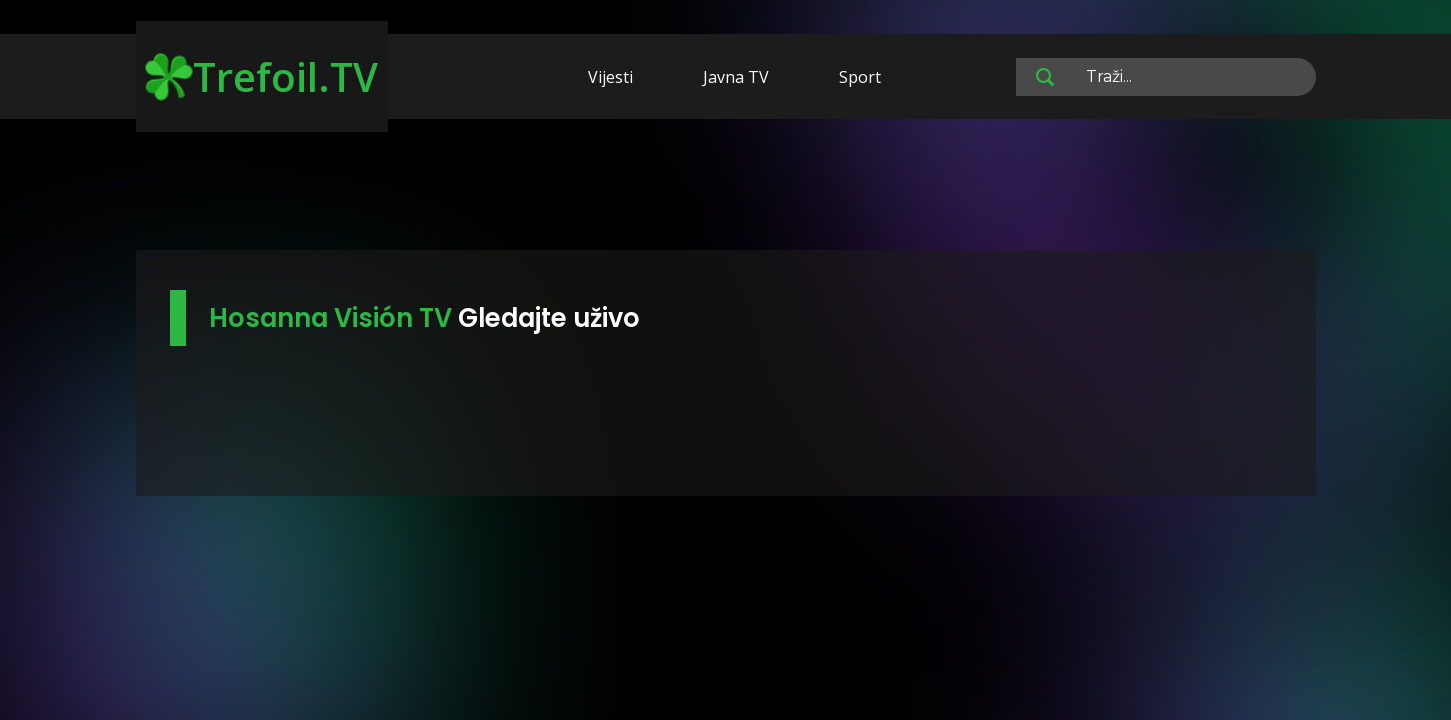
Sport (860, 77)
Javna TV (736, 77)
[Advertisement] (726, 188)
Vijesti (610, 77)
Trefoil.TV (261, 76)
